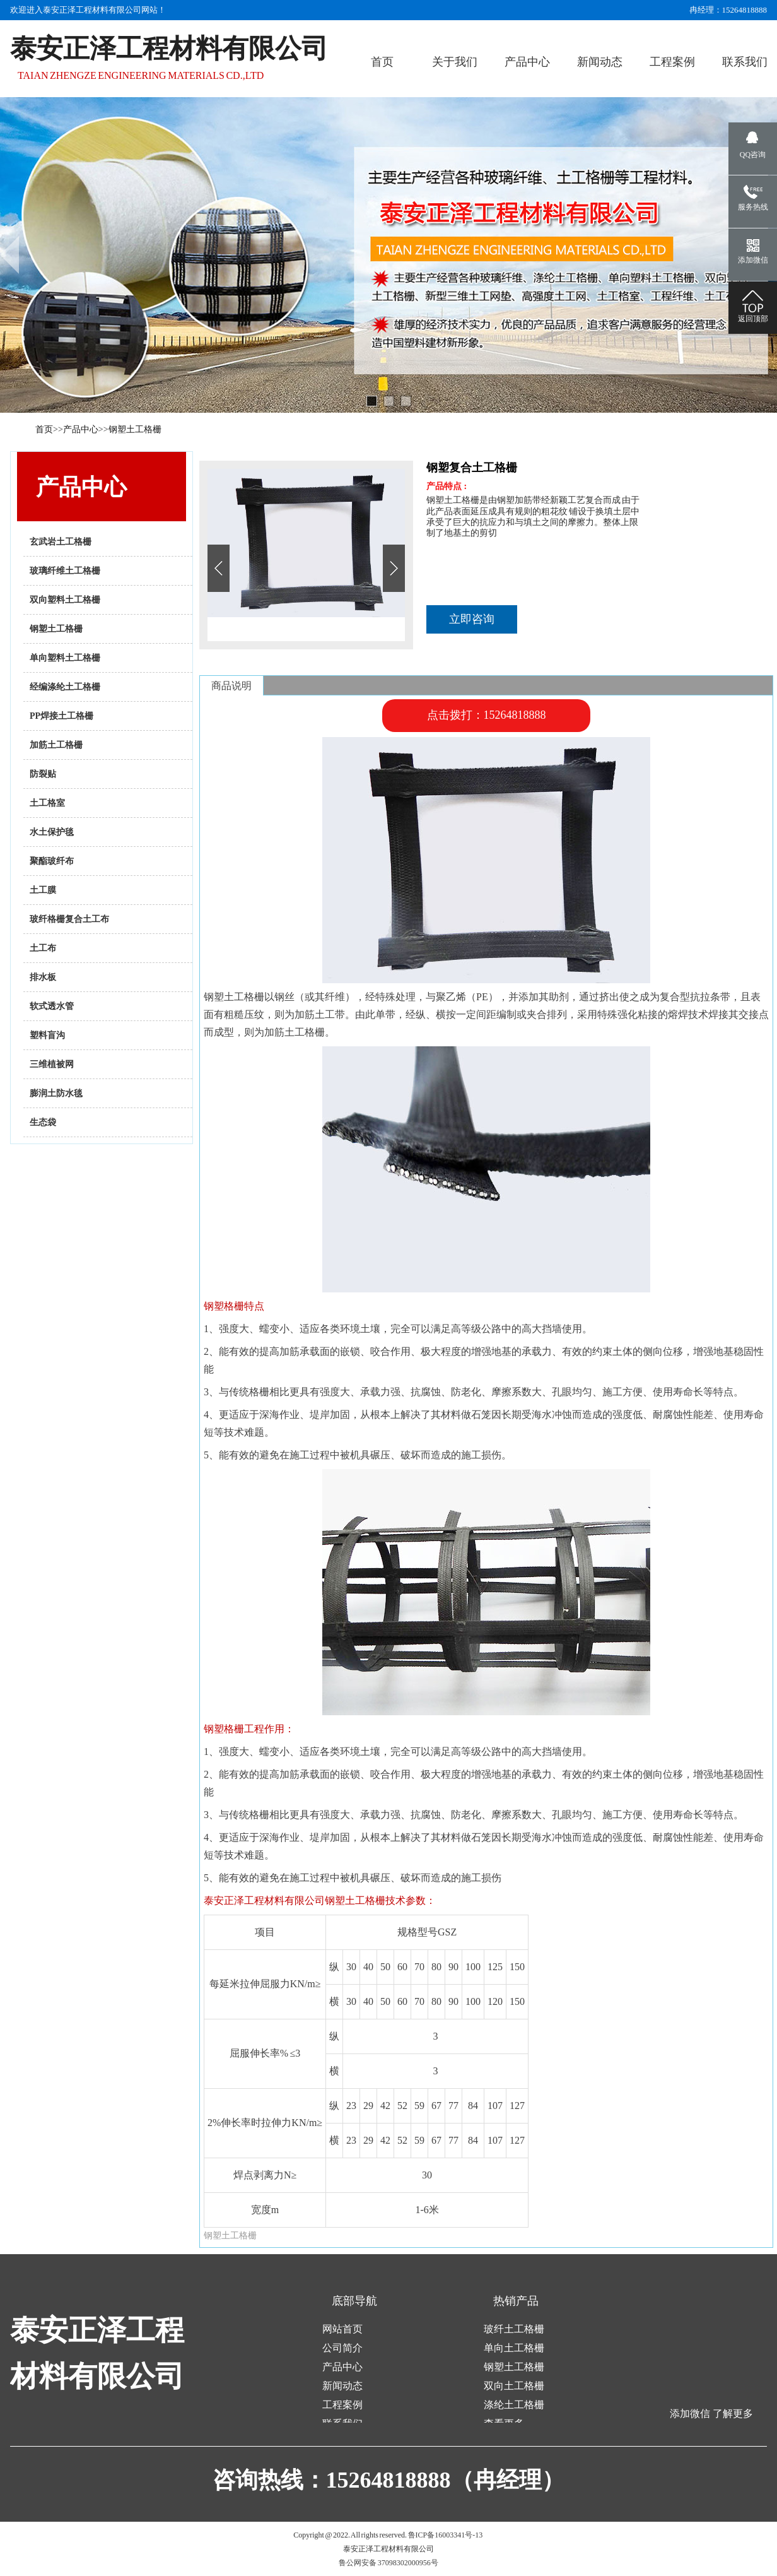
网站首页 (342, 2329)
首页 (44, 429)
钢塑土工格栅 (134, 429)
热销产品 (516, 2301)
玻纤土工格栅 (514, 2329)
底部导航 (354, 2301)
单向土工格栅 (514, 2348)
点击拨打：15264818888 (486, 715)
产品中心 (80, 429)
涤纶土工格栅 (514, 2404)
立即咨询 (471, 619)
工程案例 (342, 2404)
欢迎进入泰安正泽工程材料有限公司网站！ (88, 10)
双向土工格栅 (514, 2385)
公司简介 (342, 2348)
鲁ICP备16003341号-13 (445, 2535)
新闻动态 (342, 2385)
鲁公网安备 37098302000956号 (388, 2562)
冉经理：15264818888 (728, 10)
